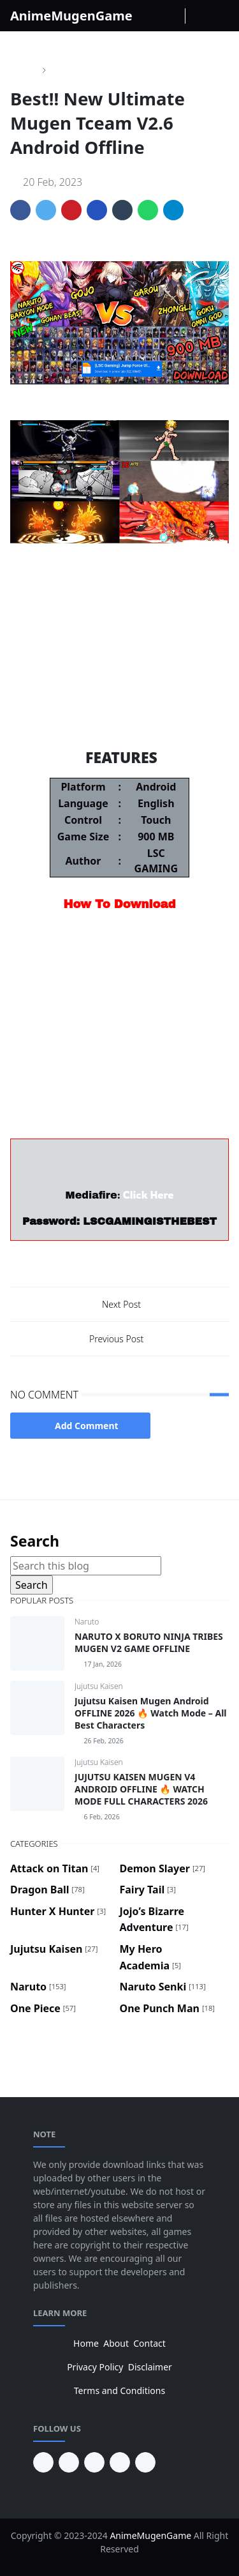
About (116, 2343)
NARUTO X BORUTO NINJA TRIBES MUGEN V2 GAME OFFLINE (149, 1642)
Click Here (148, 1194)
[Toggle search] (208, 15)
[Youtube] (175, 16)
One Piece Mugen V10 (120, 612)
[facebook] (149, 16)
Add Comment (80, 1426)
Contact (149, 2343)
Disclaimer (150, 2367)
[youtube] (69, 2462)
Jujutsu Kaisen (99, 1686)
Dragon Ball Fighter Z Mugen (119, 689)
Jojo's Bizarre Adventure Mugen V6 (120, 663)
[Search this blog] (85, 1565)
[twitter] (120, 2462)
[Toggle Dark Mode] (194, 15)
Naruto (87, 1621)
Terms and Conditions (119, 2390)
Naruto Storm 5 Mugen (119, 638)
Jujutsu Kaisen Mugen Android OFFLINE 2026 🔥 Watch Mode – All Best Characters (150, 1713)
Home (86, 2343)
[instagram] (162, 16)
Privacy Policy (95, 2367)
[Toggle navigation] (222, 16)
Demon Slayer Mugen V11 (120, 714)
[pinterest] (43, 2462)
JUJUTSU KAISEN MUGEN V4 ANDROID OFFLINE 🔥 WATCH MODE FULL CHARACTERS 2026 (141, 1789)
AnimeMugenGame (71, 15)
